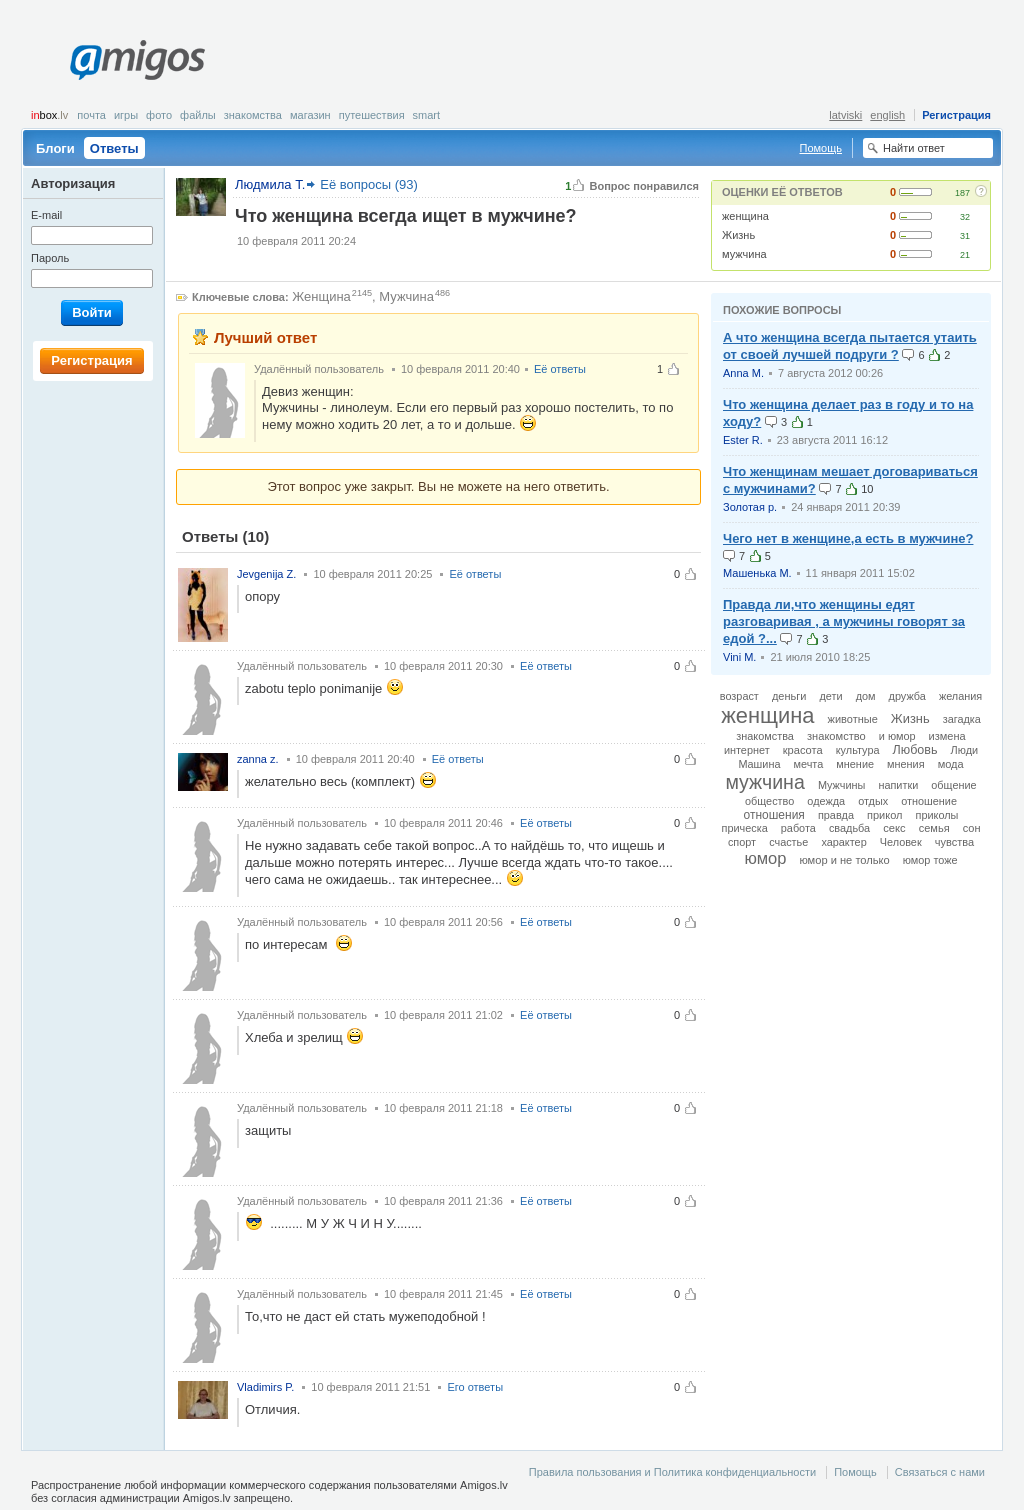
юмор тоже (930, 860)
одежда (826, 801)
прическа (745, 828)
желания (960, 696)
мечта (809, 764)
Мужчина (406, 296)
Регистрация (956, 115)
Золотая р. (750, 507)
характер (843, 842)
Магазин (310, 115)
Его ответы (475, 1387)
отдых (873, 801)
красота (803, 750)
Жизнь (738, 235)
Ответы (114, 148)
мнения (906, 764)
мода (951, 764)
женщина (745, 216)
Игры (126, 115)
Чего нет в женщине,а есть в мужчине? (848, 538)
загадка (962, 719)
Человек (901, 842)
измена (947, 736)
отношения (774, 815)
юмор (765, 858)
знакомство (836, 736)
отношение (929, 801)
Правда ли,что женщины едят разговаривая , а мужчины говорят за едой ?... (844, 621)
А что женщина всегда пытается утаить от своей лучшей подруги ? (850, 346)
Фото (159, 115)
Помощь (821, 148)
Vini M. (739, 657)
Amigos (137, 60)
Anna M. (743, 373)
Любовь (915, 750)
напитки (898, 785)
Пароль (50, 258)
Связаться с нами (940, 1472)
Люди (964, 750)
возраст (739, 696)
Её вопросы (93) (369, 184)
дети (830, 696)
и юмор (897, 736)
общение (953, 785)
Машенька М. (757, 573)
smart (427, 115)
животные (853, 719)
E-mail (46, 215)
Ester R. (743, 440)
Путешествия (372, 115)
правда (836, 815)
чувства (954, 842)
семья (934, 828)
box (49, 115)
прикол (884, 815)
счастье (788, 842)
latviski (845, 115)
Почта (91, 115)
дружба (907, 696)
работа (798, 828)
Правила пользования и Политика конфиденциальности (672, 1472)
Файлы (198, 115)
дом (866, 696)
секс (894, 828)
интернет (747, 750)
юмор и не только (844, 860)
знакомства (765, 736)
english (887, 115)
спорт (742, 842)
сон (972, 828)
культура (858, 750)
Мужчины (841, 785)
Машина (759, 764)
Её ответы (560, 369)
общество (769, 801)
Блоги (55, 148)
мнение (855, 764)
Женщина (321, 296)
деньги (789, 696)
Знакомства (253, 115)
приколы (937, 815)
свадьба (849, 828)
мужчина (744, 254)
